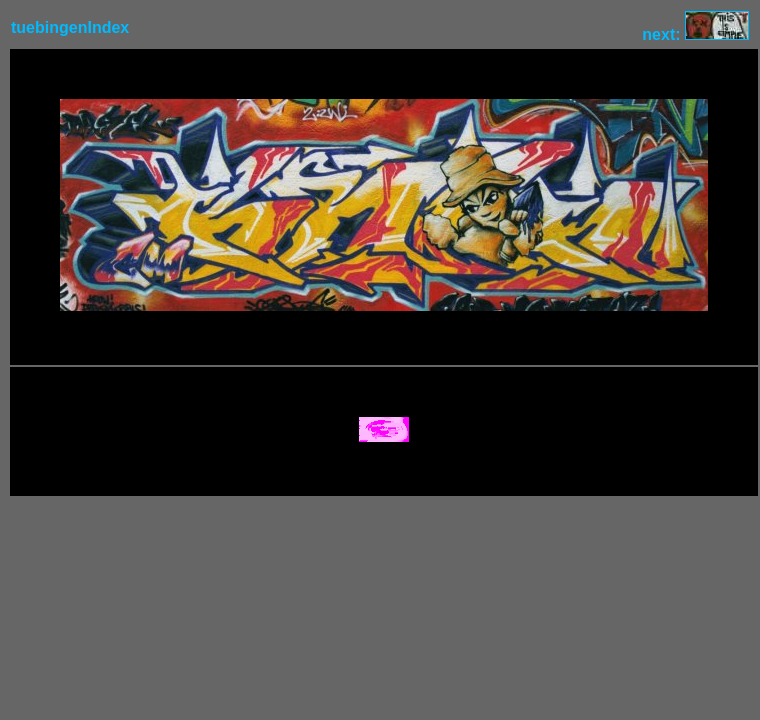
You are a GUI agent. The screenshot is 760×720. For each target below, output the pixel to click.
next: (695, 34)
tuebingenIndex (70, 27)
